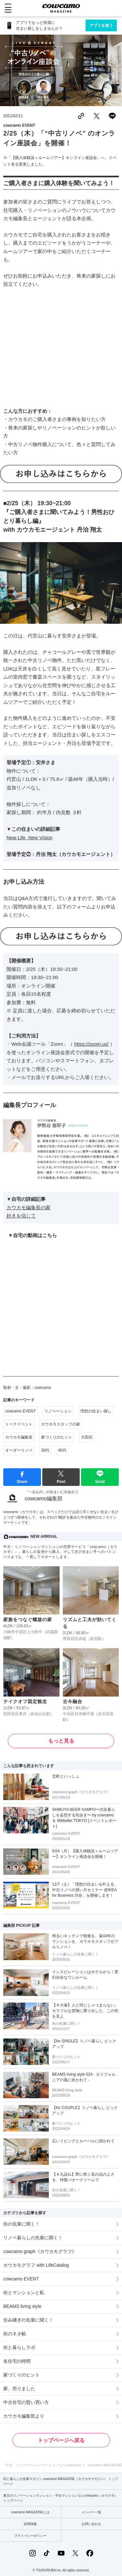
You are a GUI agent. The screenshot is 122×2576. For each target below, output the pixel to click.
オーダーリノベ (19, 1450)
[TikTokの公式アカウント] (46, 2553)
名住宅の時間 (17, 2361)
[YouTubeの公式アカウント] (61, 2553)
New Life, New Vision (29, 837)
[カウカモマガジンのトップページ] (61, 8)
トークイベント (19, 1424)
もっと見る (61, 1741)
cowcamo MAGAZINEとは (30, 2512)
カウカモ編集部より (23, 2416)
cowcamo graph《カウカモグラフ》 (39, 2251)
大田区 (87, 1437)
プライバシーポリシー (30, 2535)
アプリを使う (101, 25)
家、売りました (19, 2388)
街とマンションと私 (23, 2292)
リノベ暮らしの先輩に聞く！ (32, 2237)
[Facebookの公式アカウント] (89, 2553)
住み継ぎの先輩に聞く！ (28, 2320)
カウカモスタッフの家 (60, 1424)
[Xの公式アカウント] (75, 2553)
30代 (45, 1450)
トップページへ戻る (61, 2440)
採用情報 (30, 2524)
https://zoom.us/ (91, 1044)
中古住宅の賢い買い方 (26, 2402)
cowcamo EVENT (19, 125)
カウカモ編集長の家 (28, 1207)
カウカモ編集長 (19, 1437)
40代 (62, 1450)
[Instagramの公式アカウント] (32, 2553)
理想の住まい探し (96, 1411)
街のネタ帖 (14, 2333)
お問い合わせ (91, 2524)
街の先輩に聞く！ (21, 2224)
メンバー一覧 (91, 2512)
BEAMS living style (22, 2306)
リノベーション (58, 1411)
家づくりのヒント (56, 1437)
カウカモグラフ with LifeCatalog (36, 2265)
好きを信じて (21, 1215)
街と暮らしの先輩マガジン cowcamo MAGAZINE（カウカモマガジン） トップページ (60, 2481)
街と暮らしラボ (19, 2347)
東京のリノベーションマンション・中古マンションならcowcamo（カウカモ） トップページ (60, 2498)
